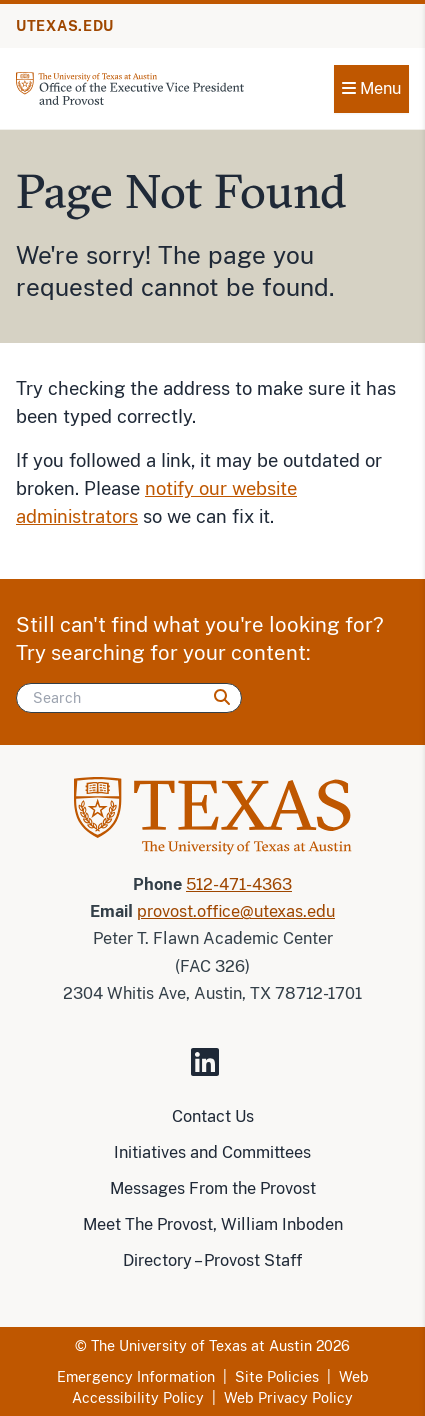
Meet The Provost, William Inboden (213, 1224)
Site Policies (277, 1377)
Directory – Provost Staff (212, 1260)
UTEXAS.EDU (65, 26)
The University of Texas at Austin (201, 1346)
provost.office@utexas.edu (236, 911)
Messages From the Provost (213, 1188)
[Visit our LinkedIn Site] (213, 1070)
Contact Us (213, 1116)
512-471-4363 (239, 884)
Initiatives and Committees (212, 1152)
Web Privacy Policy (288, 1398)
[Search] (129, 698)
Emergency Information (136, 1377)
